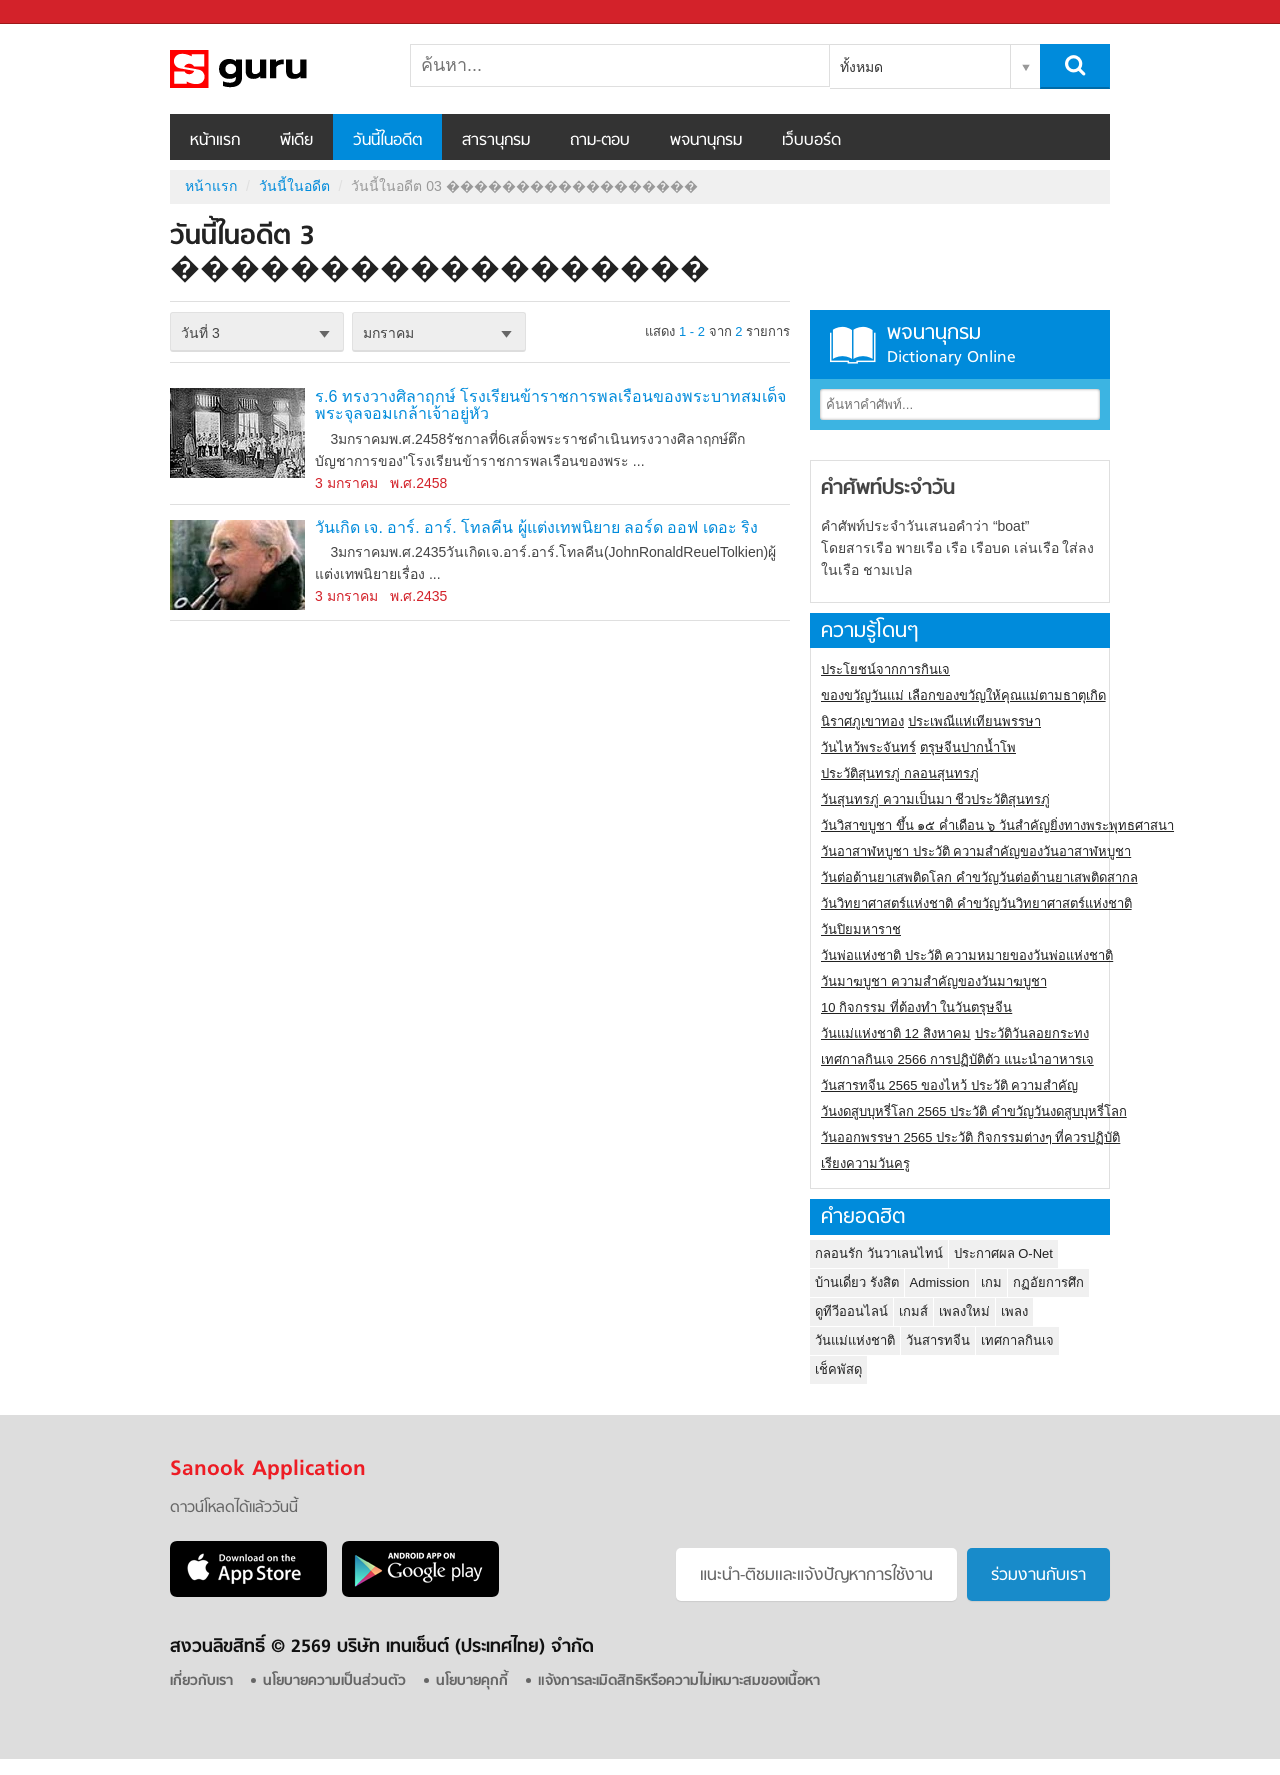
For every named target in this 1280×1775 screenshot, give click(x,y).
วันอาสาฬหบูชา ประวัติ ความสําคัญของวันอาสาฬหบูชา (976, 851)
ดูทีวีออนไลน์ (851, 1311)
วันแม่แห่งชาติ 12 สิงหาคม (896, 1033)
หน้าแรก (215, 141)
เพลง (1014, 1311)
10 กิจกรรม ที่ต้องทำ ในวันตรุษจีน (916, 1007)
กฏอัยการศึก (1048, 1282)
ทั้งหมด (861, 67)
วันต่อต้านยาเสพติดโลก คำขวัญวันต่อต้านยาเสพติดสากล (979, 877)
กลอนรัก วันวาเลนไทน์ (879, 1253)
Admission (940, 1282)
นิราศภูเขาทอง (862, 721)
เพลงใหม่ (964, 1311)
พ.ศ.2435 (418, 596)
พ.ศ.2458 (418, 483)
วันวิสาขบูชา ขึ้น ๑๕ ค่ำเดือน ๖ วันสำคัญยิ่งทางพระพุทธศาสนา (997, 825)
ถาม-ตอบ (600, 141)
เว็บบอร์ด (811, 141)
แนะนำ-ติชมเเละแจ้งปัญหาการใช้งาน (816, 1576)
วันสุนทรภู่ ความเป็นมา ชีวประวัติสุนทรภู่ (935, 799)
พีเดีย (296, 141)
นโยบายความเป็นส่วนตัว (334, 1681)
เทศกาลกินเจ (1017, 1340)
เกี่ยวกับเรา (201, 1681)
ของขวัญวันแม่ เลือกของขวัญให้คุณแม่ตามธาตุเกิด (963, 695)
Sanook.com (60, 12)
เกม (991, 1282)
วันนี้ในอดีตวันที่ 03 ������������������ (275, 69)
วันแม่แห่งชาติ (855, 1340)
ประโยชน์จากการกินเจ (885, 669)
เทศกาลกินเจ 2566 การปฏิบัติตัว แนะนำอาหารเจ (957, 1059)
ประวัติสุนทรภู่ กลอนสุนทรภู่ (900, 773)
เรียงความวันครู (865, 1163)
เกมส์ (913, 1311)
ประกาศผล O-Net (1003, 1253)
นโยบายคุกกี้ (472, 1681)
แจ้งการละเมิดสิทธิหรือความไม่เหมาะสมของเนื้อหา (679, 1681)
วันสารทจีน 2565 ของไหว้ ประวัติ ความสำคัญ (949, 1085)
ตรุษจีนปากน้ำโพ (968, 747)
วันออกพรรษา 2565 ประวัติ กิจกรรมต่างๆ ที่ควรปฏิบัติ (970, 1137)
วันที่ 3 (200, 333)
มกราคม (388, 333)
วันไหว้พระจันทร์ (868, 747)
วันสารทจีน (938, 1340)
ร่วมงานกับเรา (1038, 1576)
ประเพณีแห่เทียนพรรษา (974, 721)
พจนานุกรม (706, 141)
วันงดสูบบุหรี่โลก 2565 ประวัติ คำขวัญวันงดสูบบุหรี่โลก (974, 1111)
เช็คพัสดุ (838, 1369)
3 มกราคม (346, 483)
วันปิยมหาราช (861, 929)
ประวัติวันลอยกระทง (1032, 1033)
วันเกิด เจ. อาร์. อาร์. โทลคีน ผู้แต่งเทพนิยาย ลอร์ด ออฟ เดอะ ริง (536, 527)
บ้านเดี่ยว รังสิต (857, 1282)
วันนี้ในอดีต (387, 141)
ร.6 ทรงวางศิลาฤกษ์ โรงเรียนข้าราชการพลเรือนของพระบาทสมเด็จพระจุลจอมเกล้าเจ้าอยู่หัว (550, 405)
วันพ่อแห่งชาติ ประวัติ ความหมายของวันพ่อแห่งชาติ (967, 955)
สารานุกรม (496, 141)
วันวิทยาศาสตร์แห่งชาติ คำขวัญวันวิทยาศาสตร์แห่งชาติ (976, 903)
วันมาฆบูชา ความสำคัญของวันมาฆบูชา (934, 981)
